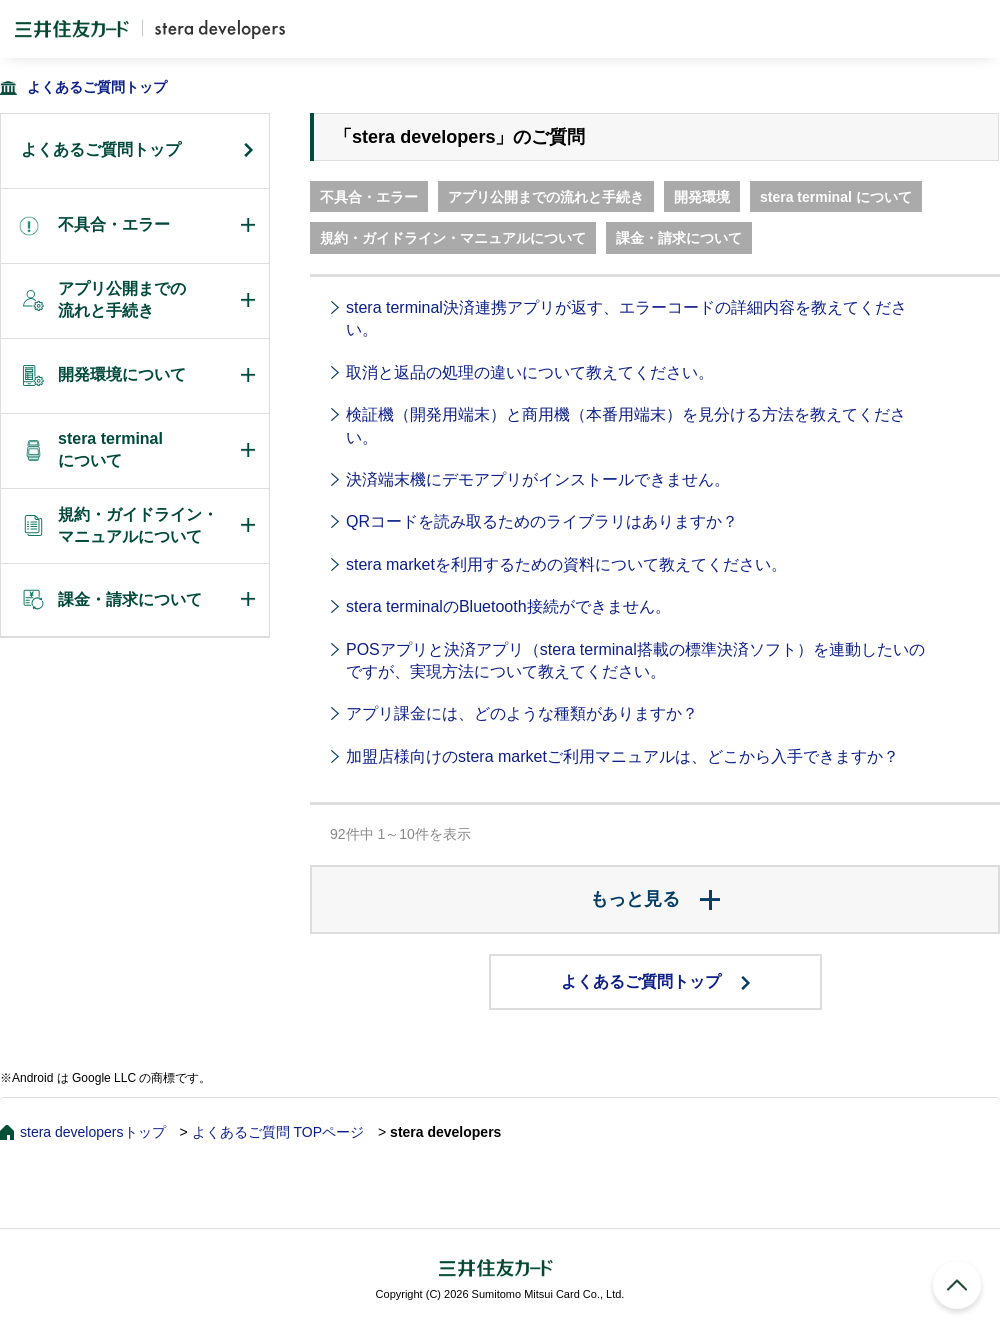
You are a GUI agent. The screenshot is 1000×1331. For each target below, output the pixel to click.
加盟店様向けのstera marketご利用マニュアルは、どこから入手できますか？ (622, 756)
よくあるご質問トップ (97, 87)
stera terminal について (836, 197)
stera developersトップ (93, 1132)
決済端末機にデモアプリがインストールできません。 (538, 479)
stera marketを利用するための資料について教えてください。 (566, 564)
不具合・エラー (369, 197)
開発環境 (702, 197)
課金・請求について (679, 238)
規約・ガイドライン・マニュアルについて (453, 238)
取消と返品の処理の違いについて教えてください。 (530, 372)
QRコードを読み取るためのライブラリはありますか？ (542, 521)
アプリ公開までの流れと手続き (546, 197)
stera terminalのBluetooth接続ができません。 (508, 606)
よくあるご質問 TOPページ (278, 1132)
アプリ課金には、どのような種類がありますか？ (522, 713)
